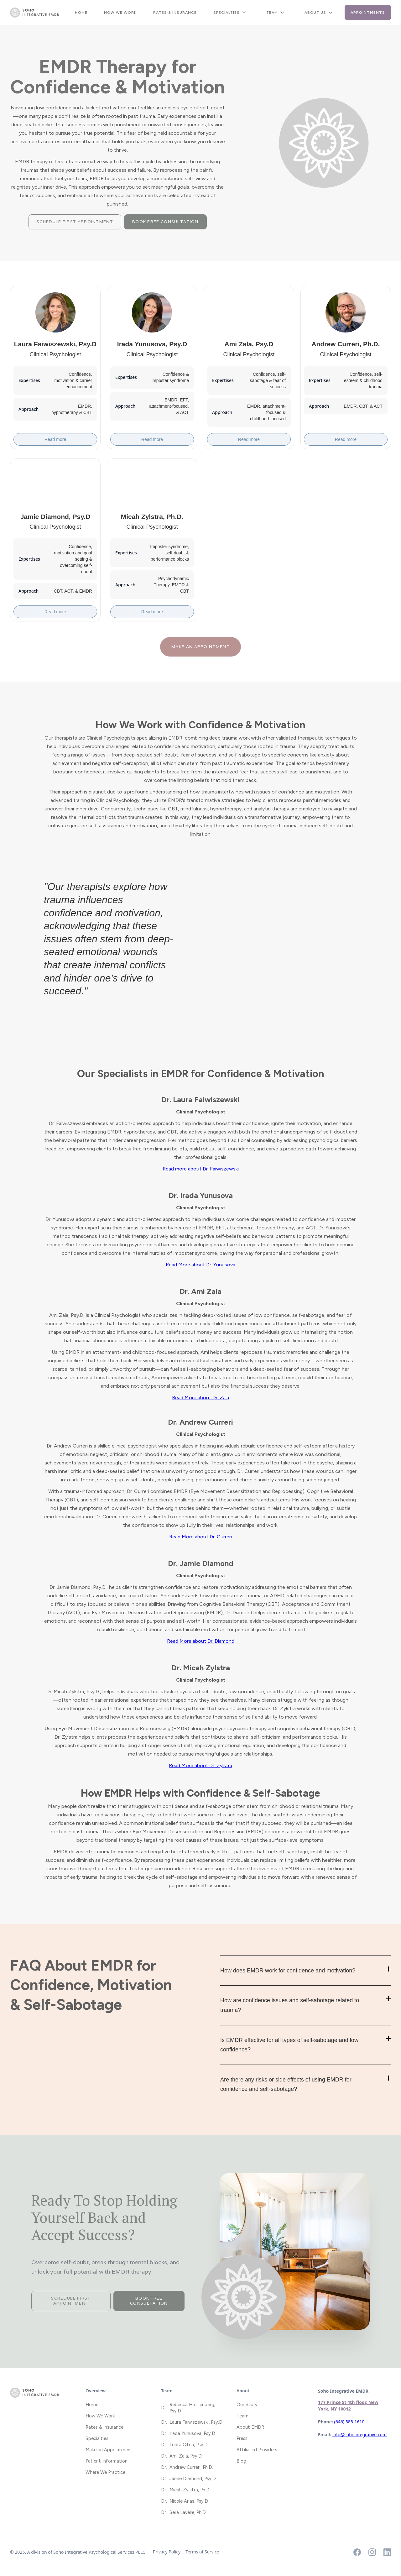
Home (81, 12)
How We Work (120, 12)
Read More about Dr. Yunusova (200, 1265)
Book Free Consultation (165, 221)
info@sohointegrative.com (359, 2434)
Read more (55, 439)
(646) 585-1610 (349, 2422)
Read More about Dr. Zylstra (200, 1765)
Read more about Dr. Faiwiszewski (201, 1169)
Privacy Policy (166, 2552)
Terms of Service (202, 2552)
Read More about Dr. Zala (200, 1398)
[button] (231, 12)
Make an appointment (200, 646)
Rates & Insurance (175, 12)
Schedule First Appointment (75, 221)
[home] (34, 13)
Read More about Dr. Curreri (200, 1537)
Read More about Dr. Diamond (200, 1641)
